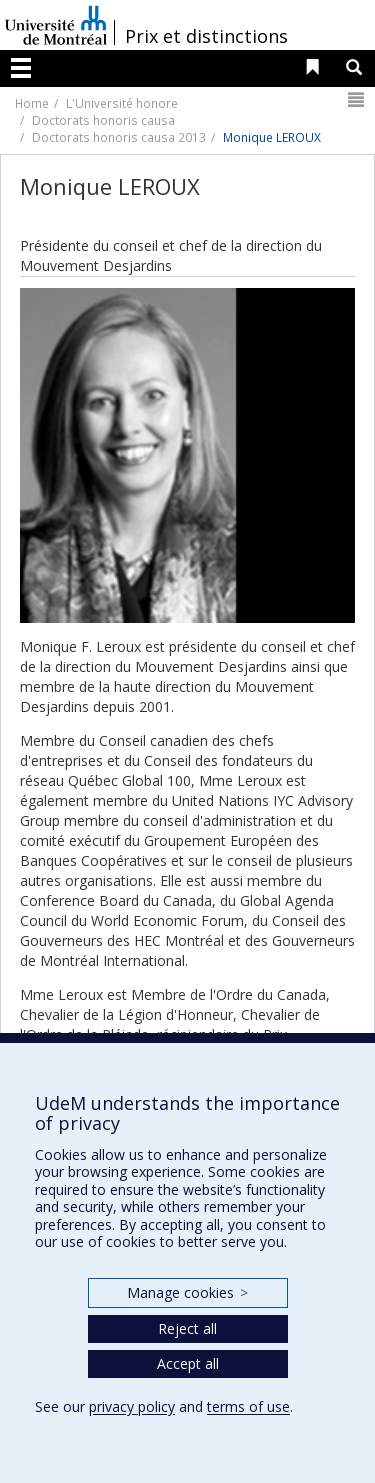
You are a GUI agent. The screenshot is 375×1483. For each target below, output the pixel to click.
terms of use (248, 1406)
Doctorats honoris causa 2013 (119, 137)
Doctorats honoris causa (103, 120)
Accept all (188, 1363)
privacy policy (132, 1406)
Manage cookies (187, 1292)
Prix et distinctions (206, 36)
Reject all (187, 1328)
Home (32, 103)
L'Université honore (122, 103)
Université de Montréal (56, 25)
